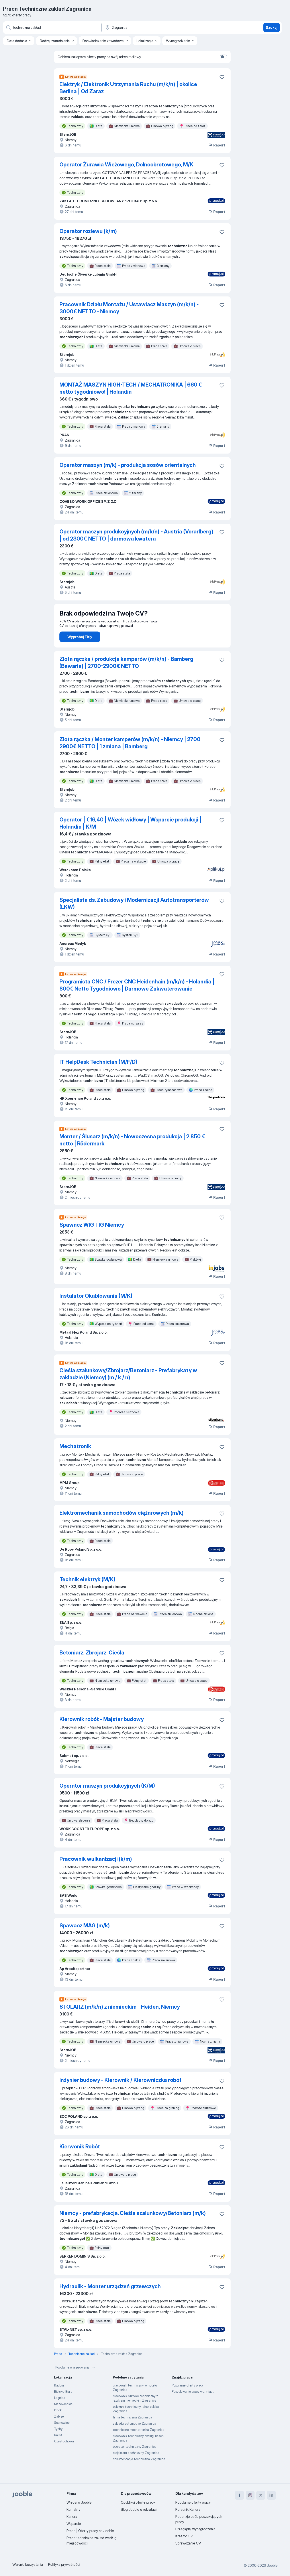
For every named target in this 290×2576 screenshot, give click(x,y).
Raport (216, 145)
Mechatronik (75, 1458)
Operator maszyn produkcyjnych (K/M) (107, 1798)
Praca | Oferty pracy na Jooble (90, 2531)
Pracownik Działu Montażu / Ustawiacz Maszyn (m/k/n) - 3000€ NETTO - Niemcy (129, 308)
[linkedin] (271, 2495)
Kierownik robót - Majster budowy (101, 1731)
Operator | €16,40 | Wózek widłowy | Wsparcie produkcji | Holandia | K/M (130, 835)
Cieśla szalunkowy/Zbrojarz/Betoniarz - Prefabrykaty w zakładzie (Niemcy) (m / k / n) (128, 1386)
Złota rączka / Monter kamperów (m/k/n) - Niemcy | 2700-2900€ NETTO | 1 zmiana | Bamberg (131, 755)
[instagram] (250, 2495)
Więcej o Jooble (79, 2502)
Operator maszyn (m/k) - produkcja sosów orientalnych (127, 465)
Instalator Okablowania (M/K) (95, 1308)
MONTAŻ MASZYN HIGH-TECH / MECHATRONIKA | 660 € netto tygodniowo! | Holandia (130, 388)
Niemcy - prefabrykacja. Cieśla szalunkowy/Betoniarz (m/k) (132, 2225)
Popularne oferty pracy (188, 2398)
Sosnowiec (62, 2435)
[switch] (223, 57)
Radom (59, 2398)
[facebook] (239, 2495)
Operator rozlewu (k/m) (88, 231)
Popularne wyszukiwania (75, 2380)
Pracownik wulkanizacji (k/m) (95, 1871)
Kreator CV (184, 2536)
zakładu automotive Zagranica (134, 2436)
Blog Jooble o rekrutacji (139, 2509)
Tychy (58, 2441)
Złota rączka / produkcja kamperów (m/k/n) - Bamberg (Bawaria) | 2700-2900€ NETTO (126, 675)
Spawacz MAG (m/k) (84, 1938)
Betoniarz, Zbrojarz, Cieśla (91, 1665)
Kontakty (73, 2509)
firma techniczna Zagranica (132, 2430)
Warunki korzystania (27, 2564)
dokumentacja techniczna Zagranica (139, 2471)
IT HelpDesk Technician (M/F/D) (98, 1074)
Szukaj (271, 27)
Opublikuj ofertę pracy (138, 2502)
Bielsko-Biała (63, 2404)
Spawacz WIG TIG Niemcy (91, 1237)
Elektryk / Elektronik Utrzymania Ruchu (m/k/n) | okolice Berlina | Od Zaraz (128, 88)
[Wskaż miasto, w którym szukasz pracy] (151, 27)
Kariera (72, 2516)
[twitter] (260, 2495)
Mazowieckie (63, 2416)
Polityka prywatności (64, 2564)
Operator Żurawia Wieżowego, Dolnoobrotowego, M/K (126, 164)
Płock (58, 2422)
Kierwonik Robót (79, 2159)
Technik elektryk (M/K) (87, 1592)
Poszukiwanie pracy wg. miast (193, 2404)
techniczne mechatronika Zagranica (138, 2442)
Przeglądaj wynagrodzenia (195, 2529)
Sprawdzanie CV (188, 2543)
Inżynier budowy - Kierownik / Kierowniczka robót (120, 2092)
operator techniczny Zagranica (135, 2459)
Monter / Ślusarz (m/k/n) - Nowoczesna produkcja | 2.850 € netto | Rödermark (132, 1152)
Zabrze (59, 2429)
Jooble (272, 2565)
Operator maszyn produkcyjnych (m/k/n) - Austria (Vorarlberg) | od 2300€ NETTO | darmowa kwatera (136, 535)
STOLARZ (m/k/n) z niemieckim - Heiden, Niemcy (119, 2019)
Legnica (59, 2410)
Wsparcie (74, 2523)
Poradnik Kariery (187, 2509)
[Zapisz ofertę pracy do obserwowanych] (222, 77)
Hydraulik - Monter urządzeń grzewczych (110, 2299)
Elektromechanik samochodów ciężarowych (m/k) (121, 1525)
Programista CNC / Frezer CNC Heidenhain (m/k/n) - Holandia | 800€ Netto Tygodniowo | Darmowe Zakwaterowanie (136, 997)
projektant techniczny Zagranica (136, 2465)
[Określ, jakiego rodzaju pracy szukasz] (52, 27)
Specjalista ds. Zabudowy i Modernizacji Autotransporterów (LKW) (134, 916)
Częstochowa (64, 2454)
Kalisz (58, 2447)
